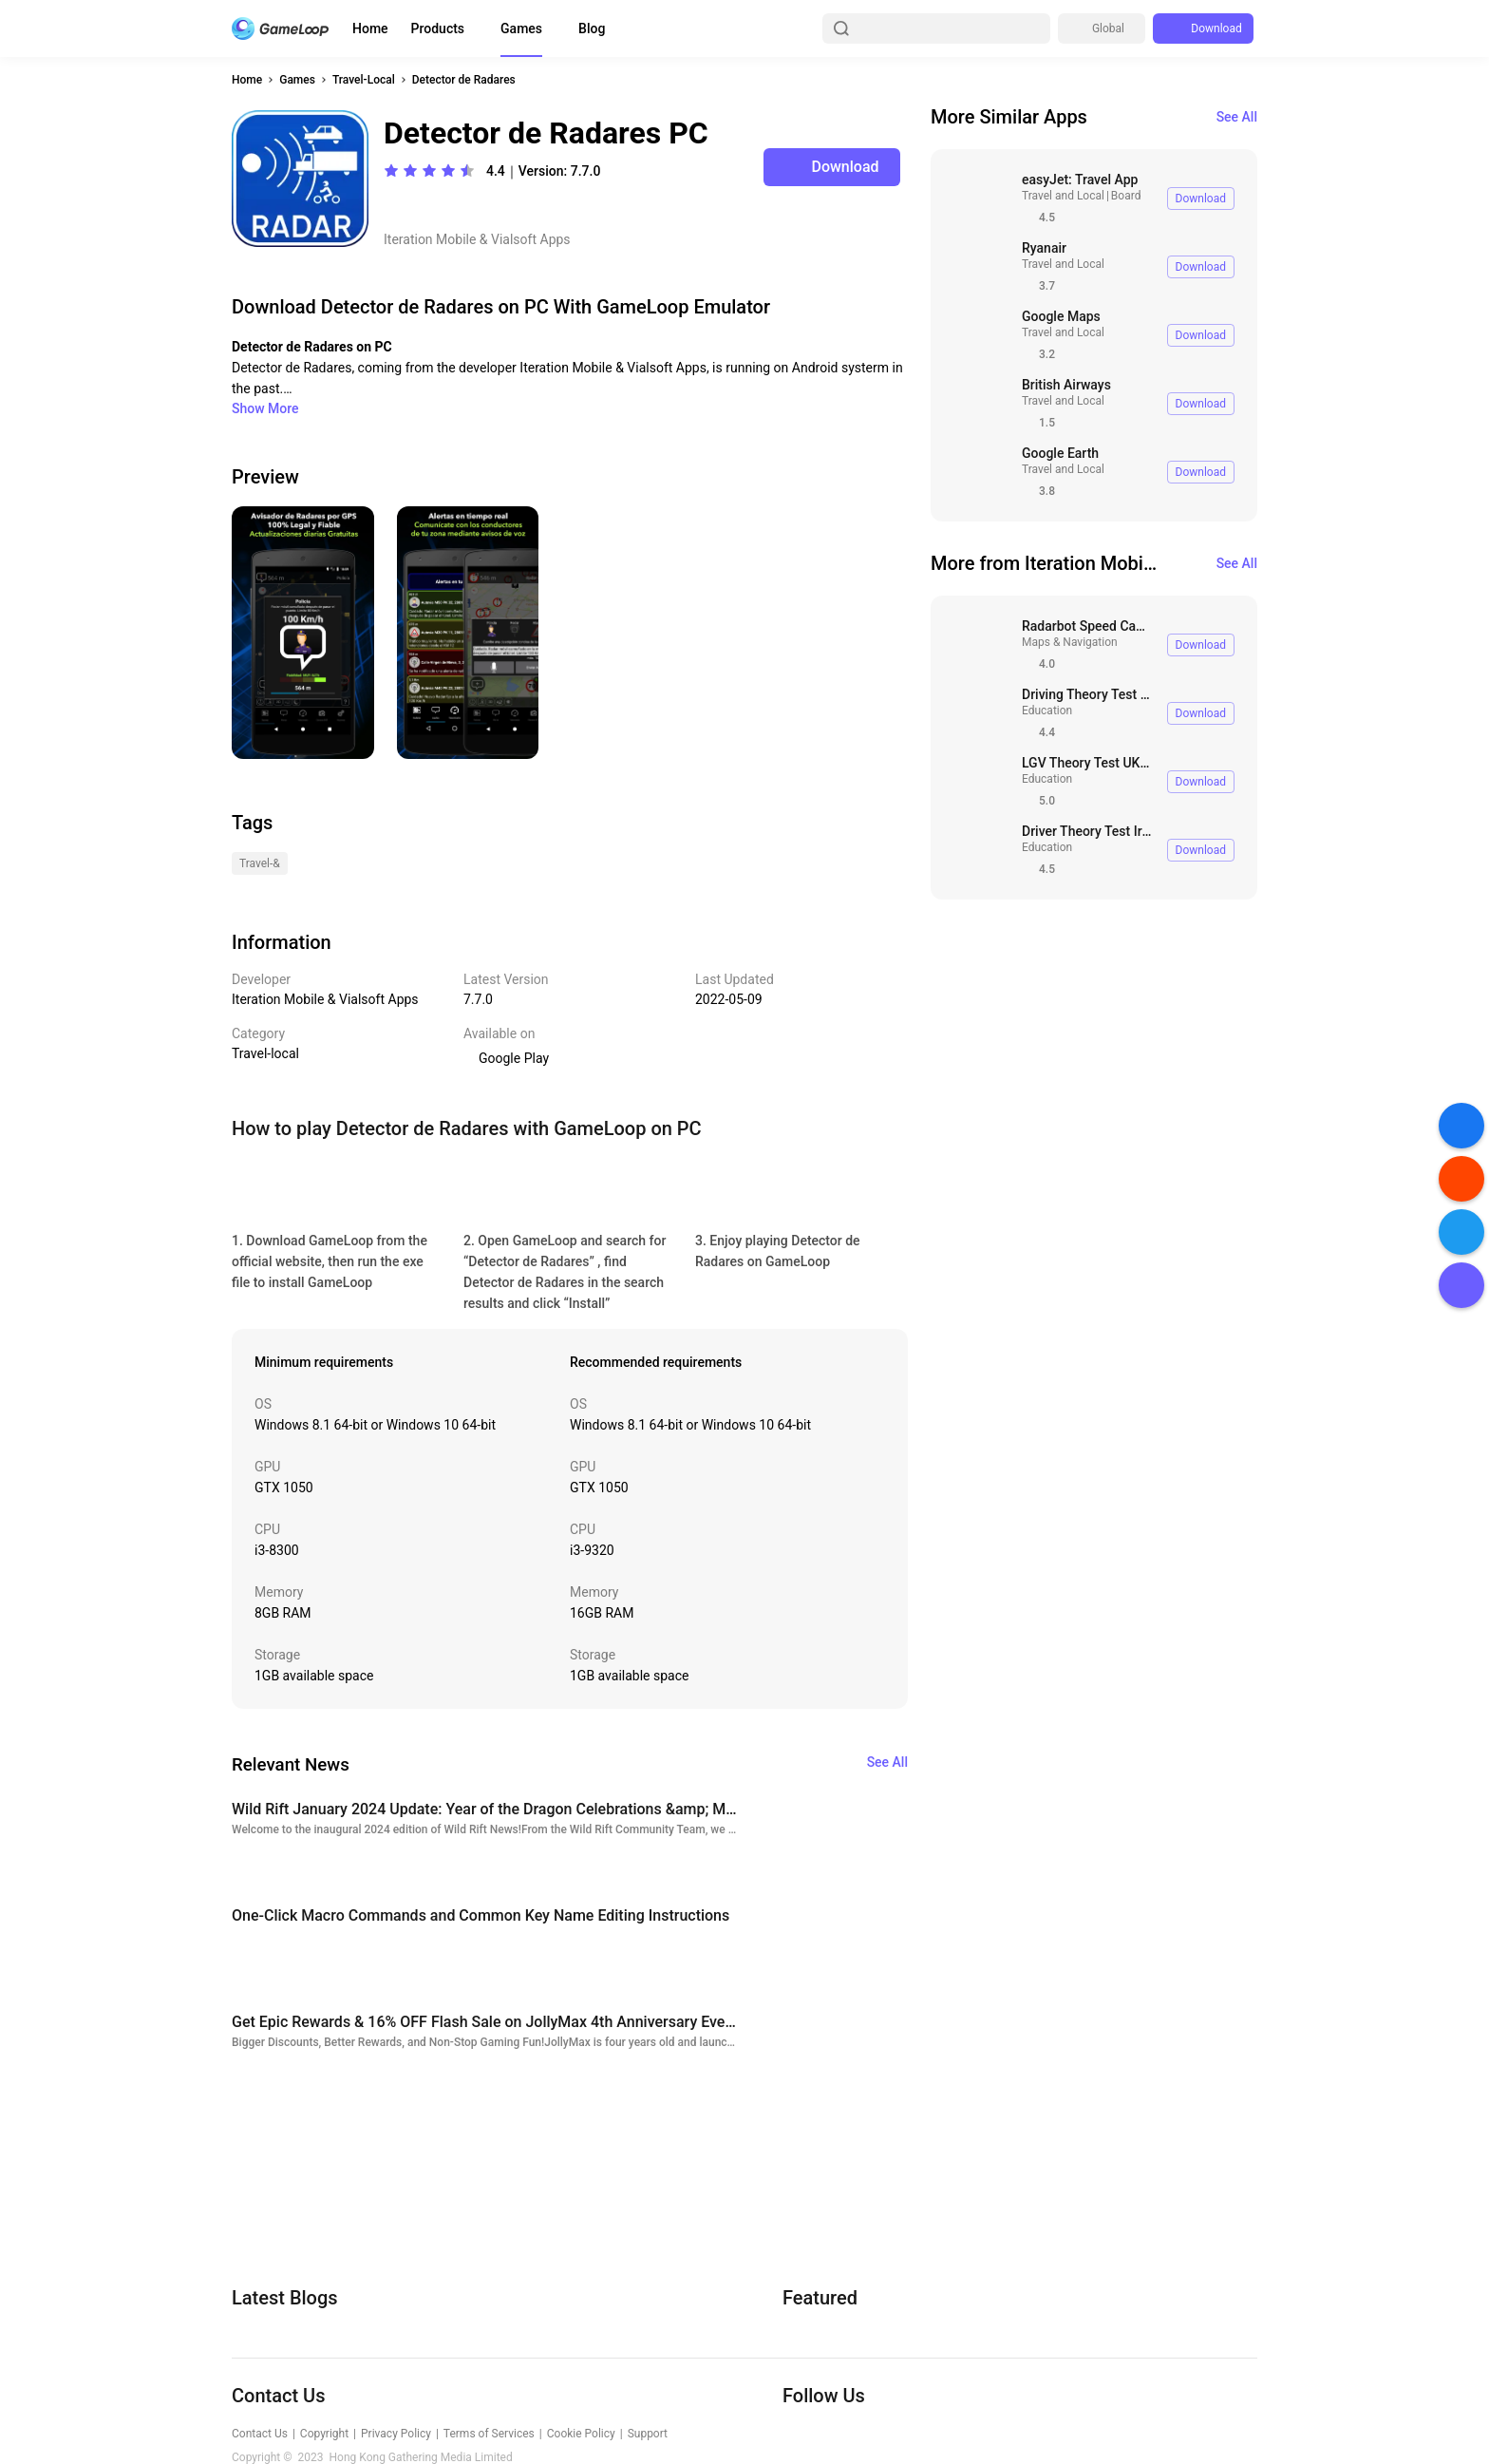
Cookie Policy (581, 2433)
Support (648, 2433)
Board (1126, 195)
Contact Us (260, 2433)
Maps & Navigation (1070, 642)
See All (1236, 116)
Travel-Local (363, 79)
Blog (591, 28)
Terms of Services (489, 2433)
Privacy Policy (396, 2433)
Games (521, 28)
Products (438, 28)
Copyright (324, 2433)
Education (1047, 710)
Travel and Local (1063, 195)
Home (370, 28)
